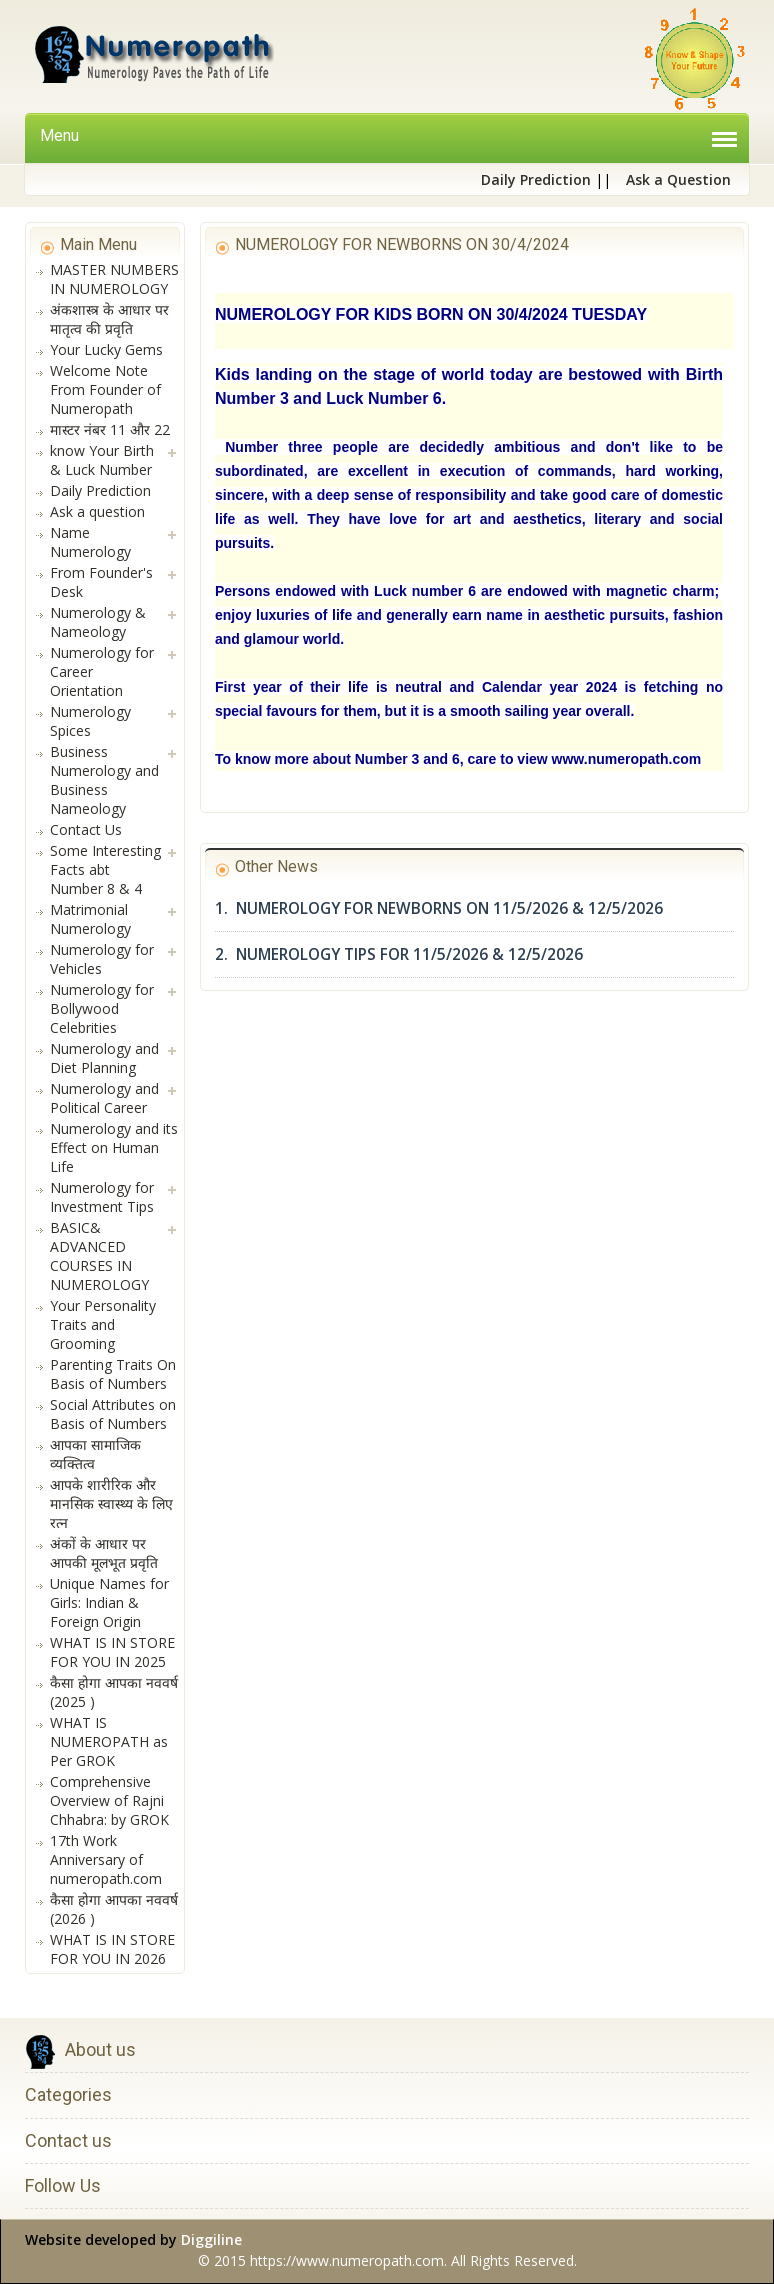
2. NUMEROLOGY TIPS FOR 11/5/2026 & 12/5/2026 (399, 954)
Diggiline (211, 2239)
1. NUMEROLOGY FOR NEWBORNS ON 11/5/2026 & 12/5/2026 (439, 908)
